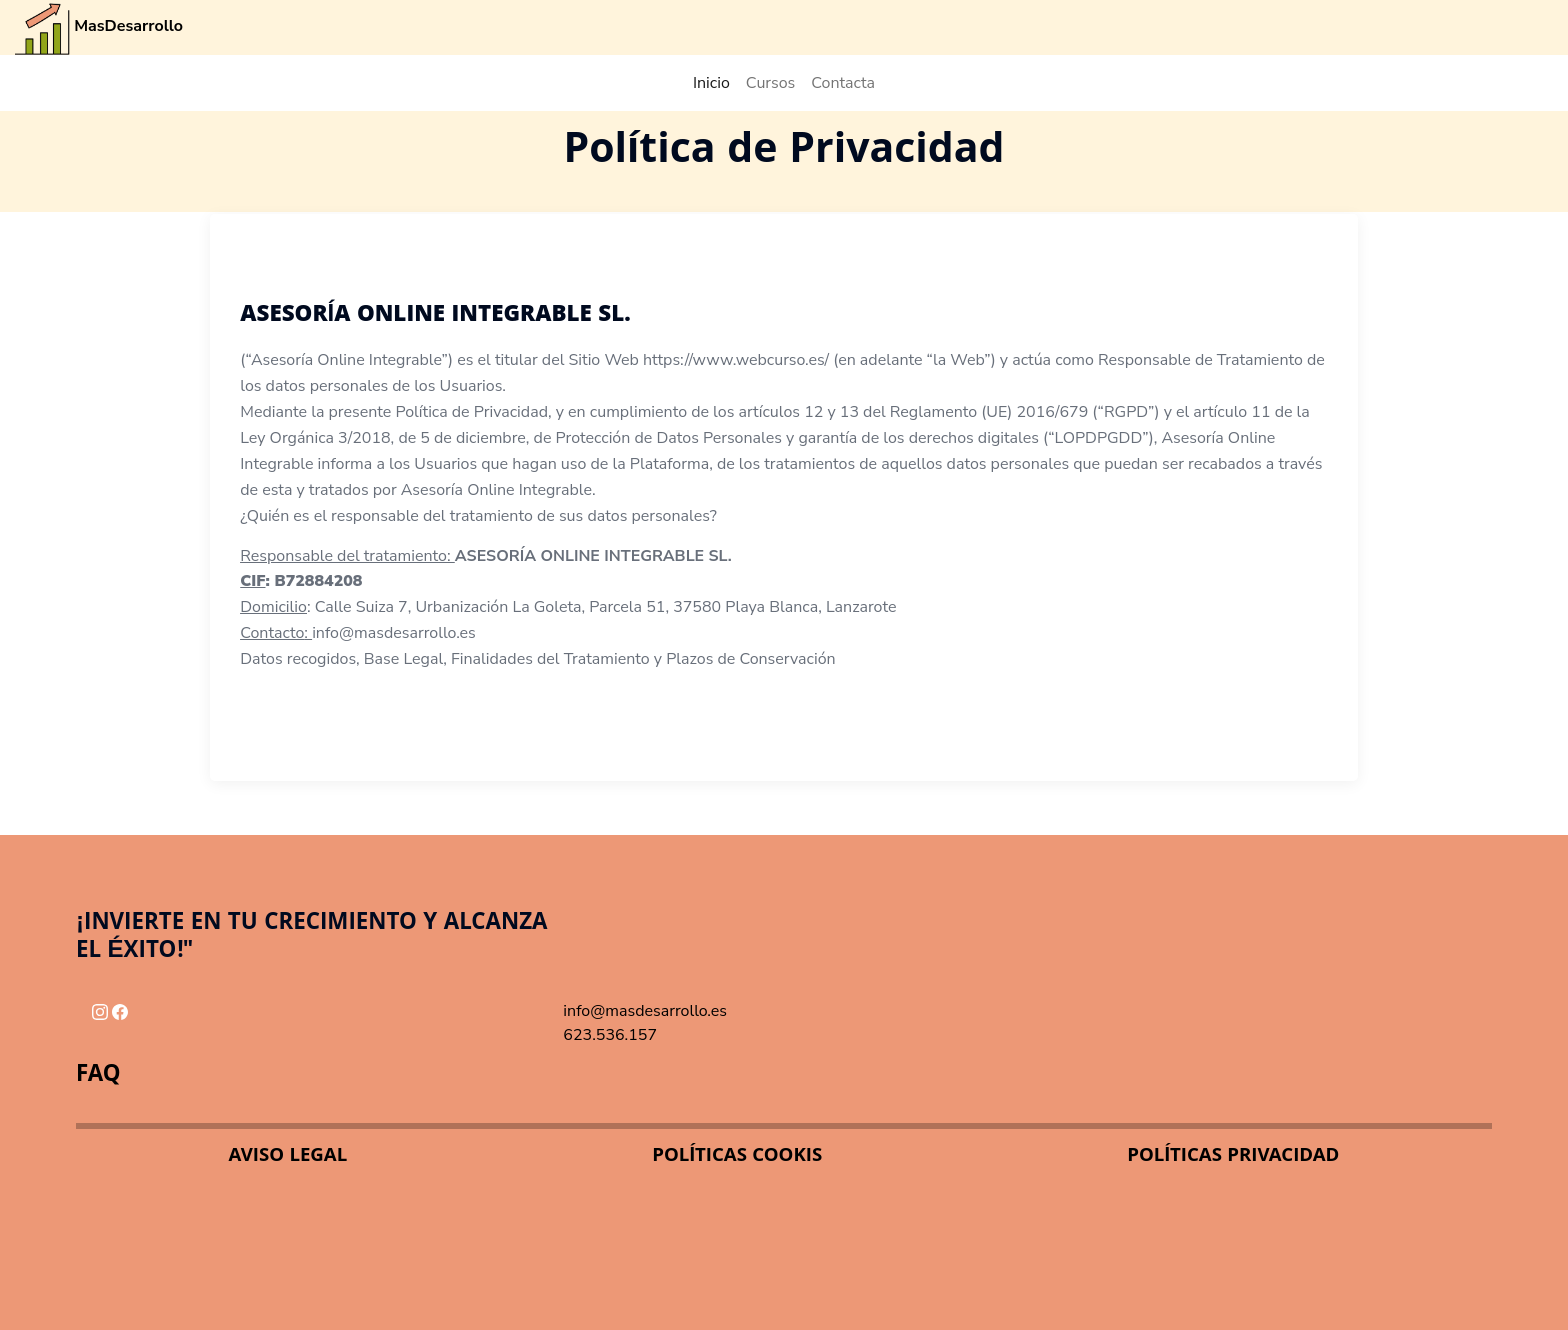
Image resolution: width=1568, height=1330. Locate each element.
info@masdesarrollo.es (645, 1011)
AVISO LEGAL (288, 1157)
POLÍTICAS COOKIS (737, 1157)
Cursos (771, 83)
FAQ (98, 1076)
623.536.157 (610, 1035)
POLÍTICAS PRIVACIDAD (1233, 1157)
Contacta (843, 83)
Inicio (711, 83)
